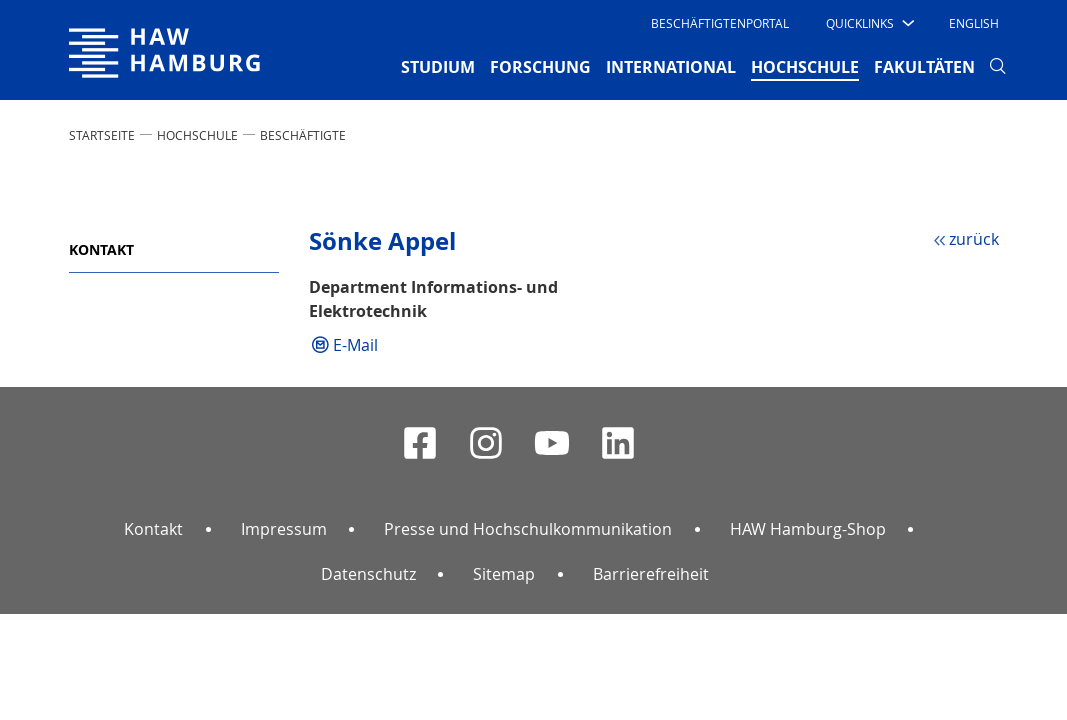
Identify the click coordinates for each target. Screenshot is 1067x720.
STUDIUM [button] (438, 67)
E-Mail (355, 345)
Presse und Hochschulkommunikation (528, 529)
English (974, 23)
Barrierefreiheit (651, 574)
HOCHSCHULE (197, 135)
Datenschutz (368, 574)
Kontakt (101, 249)
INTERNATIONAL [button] (671, 67)
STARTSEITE (102, 135)
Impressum (284, 529)
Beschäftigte (303, 135)
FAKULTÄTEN (924, 67)
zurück (974, 239)
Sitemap (504, 574)
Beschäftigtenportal (720, 23)
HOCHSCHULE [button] (805, 66)
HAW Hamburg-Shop (808, 529)
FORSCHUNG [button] (540, 67)
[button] (868, 23)
